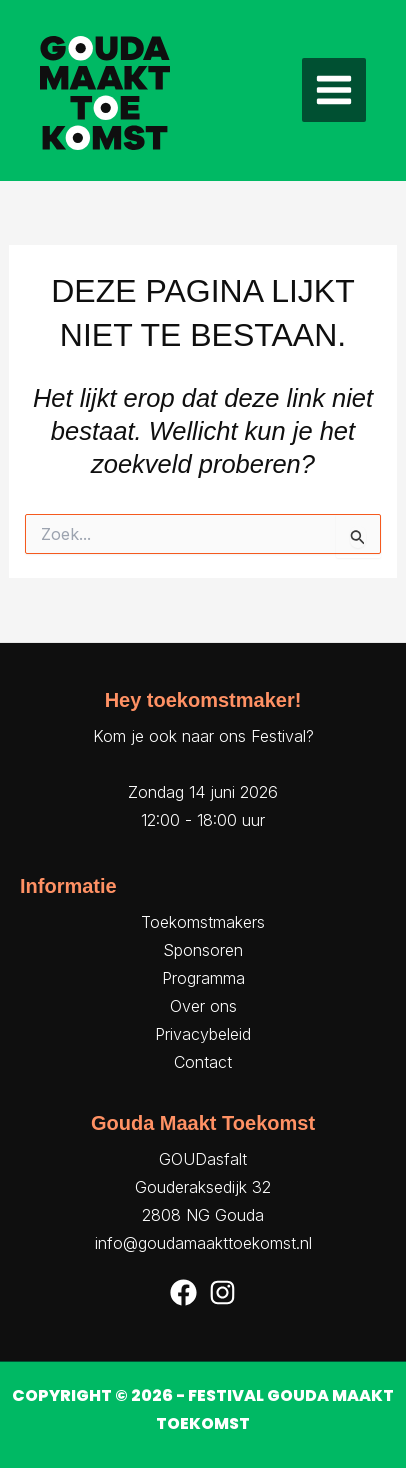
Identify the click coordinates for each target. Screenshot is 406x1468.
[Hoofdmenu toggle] (334, 90)
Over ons (203, 1006)
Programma (203, 978)
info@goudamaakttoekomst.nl (203, 1243)
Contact (203, 1062)
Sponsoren (203, 950)
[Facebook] (183, 1292)
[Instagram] (222, 1292)
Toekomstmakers (203, 922)
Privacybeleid (203, 1034)
